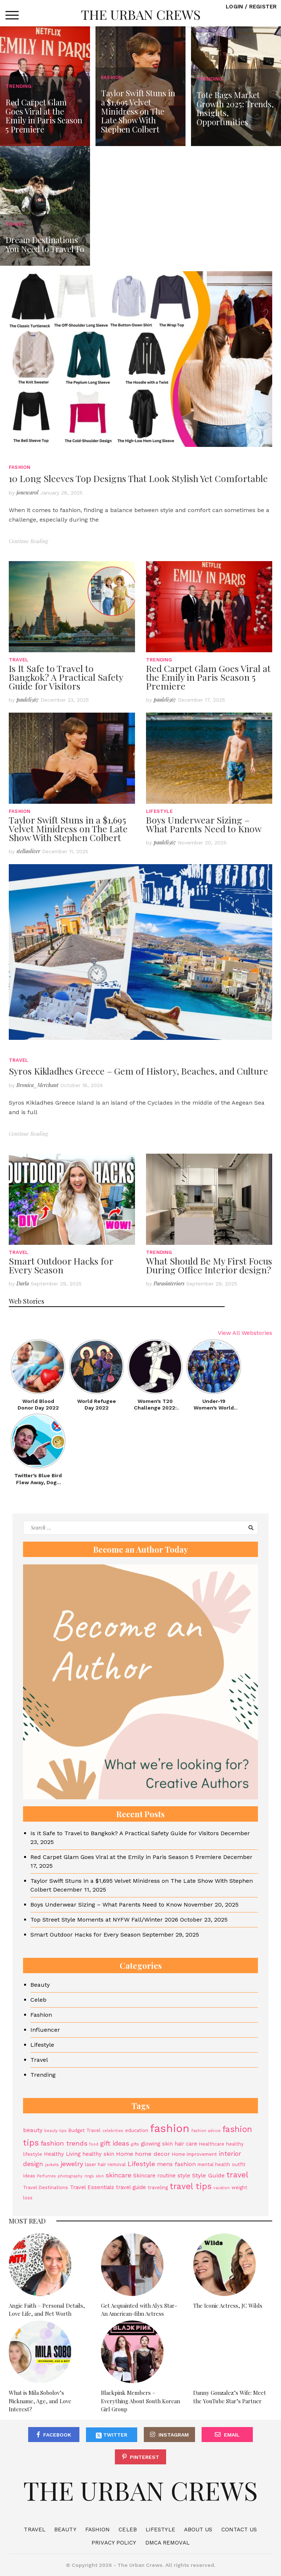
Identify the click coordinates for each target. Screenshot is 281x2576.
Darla (22, 1283)
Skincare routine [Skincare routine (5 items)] (154, 2175)
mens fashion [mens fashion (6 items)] (176, 2164)
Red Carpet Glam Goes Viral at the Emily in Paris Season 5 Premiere (208, 677)
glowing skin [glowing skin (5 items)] (157, 2143)
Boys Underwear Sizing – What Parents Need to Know (204, 824)
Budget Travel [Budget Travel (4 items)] (84, 2130)
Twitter (111, 2435)
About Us (198, 2529)
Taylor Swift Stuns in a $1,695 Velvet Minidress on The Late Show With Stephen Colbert (68, 828)
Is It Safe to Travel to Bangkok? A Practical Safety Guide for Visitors (66, 677)
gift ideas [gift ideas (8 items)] (114, 2143)
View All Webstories (245, 1332)
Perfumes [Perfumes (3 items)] (46, 2176)
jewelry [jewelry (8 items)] (72, 2164)
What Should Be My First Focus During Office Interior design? (209, 1265)
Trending (159, 659)
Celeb (38, 1999)
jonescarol (27, 492)
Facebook (57, 2435)
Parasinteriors (169, 1283)
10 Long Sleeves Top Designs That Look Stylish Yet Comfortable (138, 478)
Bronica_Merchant (37, 1085)
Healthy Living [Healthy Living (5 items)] (62, 2154)
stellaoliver (28, 851)
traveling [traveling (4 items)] (158, 2187)
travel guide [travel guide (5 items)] (131, 2187)
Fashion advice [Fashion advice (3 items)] (206, 2130)
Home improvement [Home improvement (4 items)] (194, 2154)
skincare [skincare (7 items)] (118, 2175)
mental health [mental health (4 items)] (214, 2164)
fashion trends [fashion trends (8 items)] (64, 2143)
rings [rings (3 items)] (89, 2176)
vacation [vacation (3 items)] (221, 2187)
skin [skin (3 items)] (100, 2176)
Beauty (40, 1984)
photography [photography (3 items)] (70, 2176)
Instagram (173, 2435)
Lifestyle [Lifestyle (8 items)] (141, 2164)
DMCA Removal (167, 2542)
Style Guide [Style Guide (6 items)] (208, 2175)
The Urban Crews (141, 14)
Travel (18, 659)
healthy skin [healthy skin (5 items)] (98, 2154)
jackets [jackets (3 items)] (52, 2164)
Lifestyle (159, 811)
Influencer (45, 2029)
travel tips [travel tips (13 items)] (190, 2186)
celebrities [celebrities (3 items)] (112, 2130)
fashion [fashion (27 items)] (170, 2128)
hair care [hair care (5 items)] (186, 2143)
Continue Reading (28, 541)
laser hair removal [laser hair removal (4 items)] (105, 2164)
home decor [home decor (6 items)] (152, 2153)
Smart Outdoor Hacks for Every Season (61, 1265)
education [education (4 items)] (136, 2130)
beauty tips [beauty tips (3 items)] (55, 2130)
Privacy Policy (113, 2542)
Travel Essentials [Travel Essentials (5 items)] (92, 2187)
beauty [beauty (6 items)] (32, 2130)
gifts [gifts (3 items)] (135, 2144)
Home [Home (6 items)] (124, 2153)
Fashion (19, 467)
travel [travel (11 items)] (237, 2174)
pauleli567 (27, 699)
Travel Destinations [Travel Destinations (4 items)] (45, 2187)
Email (232, 2435)
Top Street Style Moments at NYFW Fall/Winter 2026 (104, 1919)
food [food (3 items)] (93, 2144)
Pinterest (144, 2457)
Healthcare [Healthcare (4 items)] (211, 2144)
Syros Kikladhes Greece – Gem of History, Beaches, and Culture (138, 1071)
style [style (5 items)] (183, 2175)
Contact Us (239, 2529)
